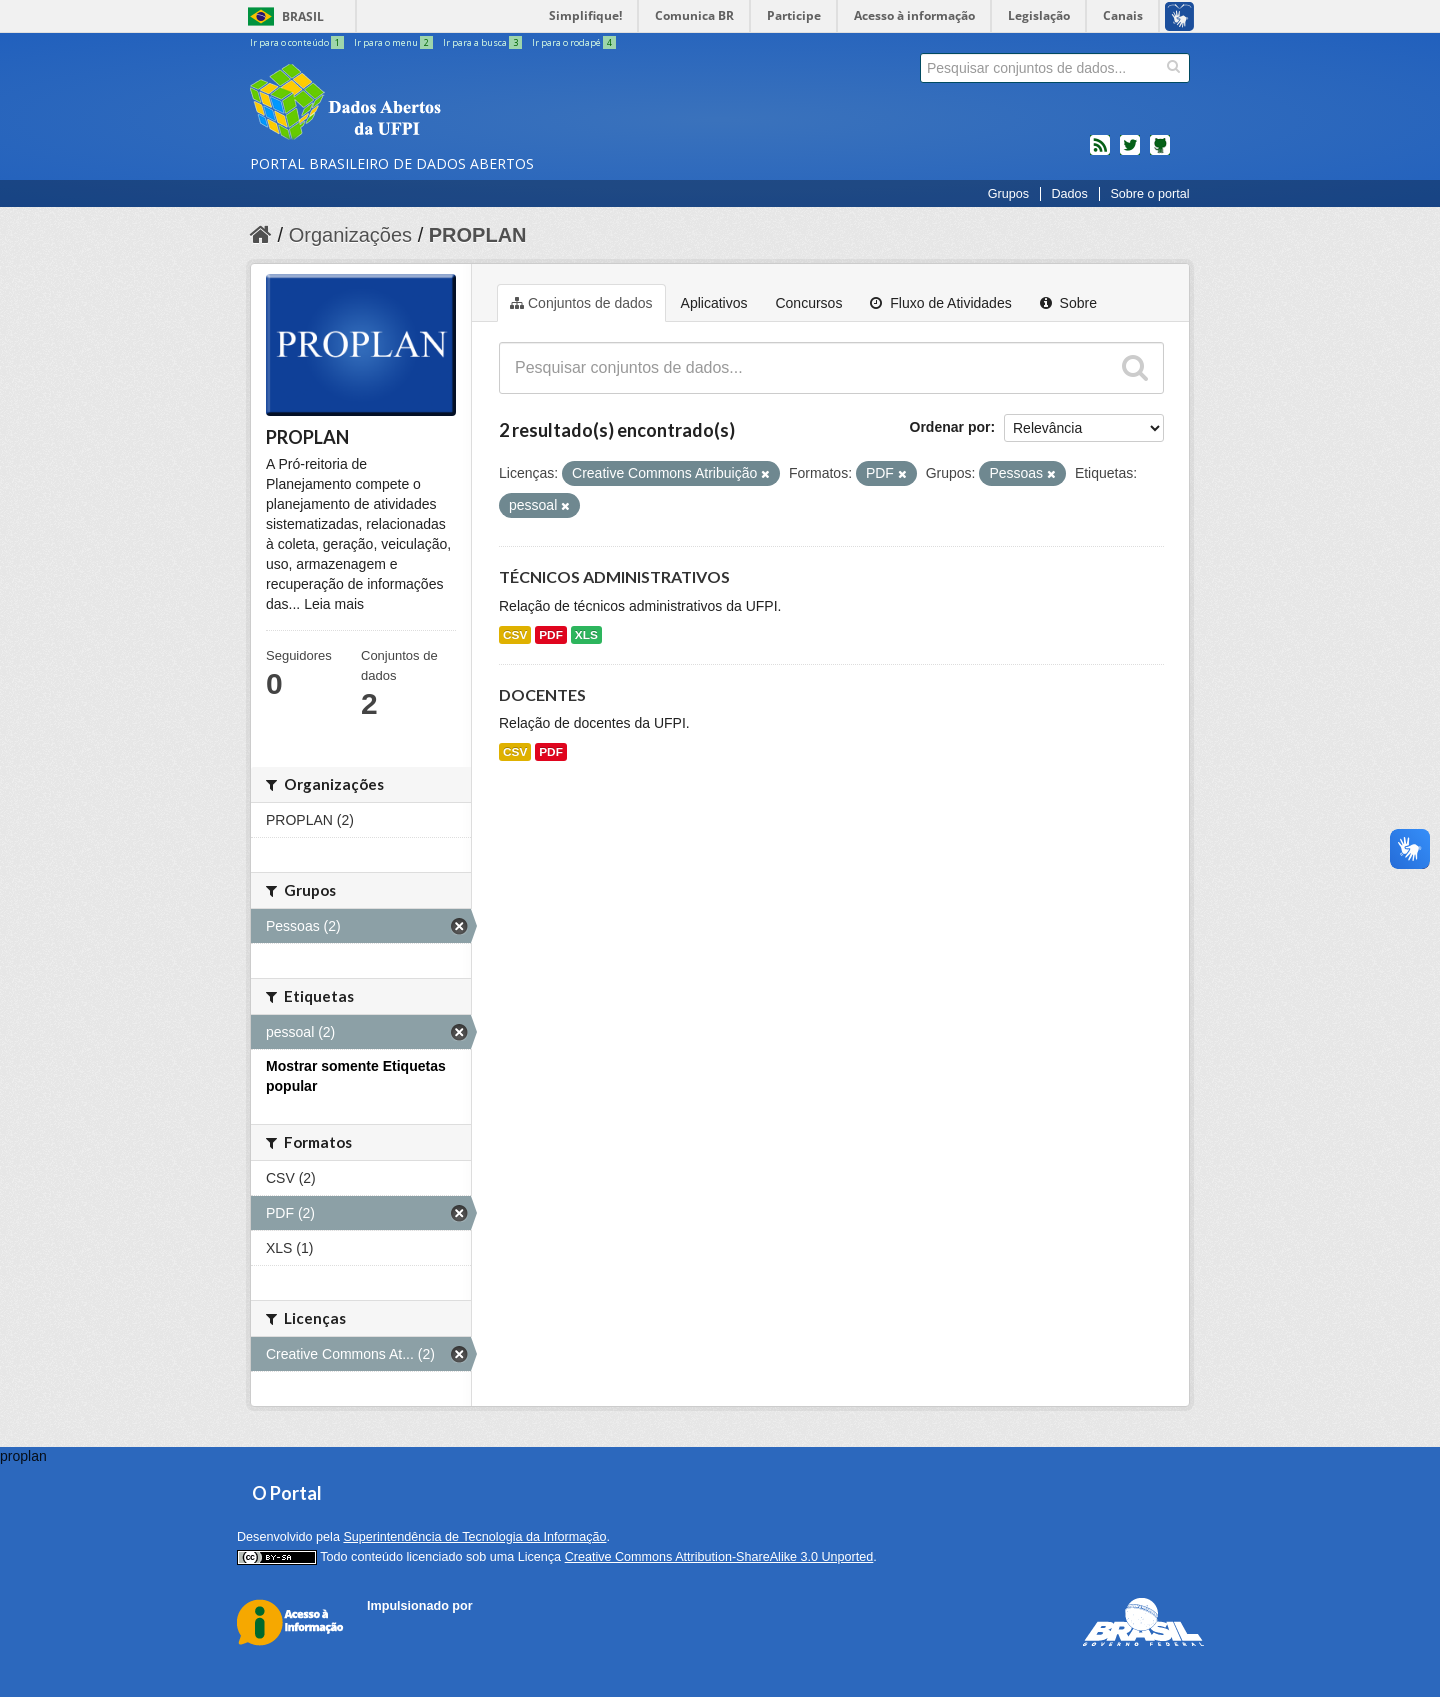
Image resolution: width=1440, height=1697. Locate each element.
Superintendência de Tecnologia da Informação (474, 1537)
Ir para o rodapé (574, 42)
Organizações (350, 235)
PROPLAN (478, 235)
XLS (586, 635)
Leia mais (334, 604)
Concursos (808, 303)
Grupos (1008, 194)
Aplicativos (714, 303)
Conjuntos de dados (581, 303)
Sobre (1068, 303)
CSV (515, 635)
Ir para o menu (394, 42)
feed (1100, 153)
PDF (551, 635)
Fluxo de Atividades (940, 303)
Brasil (303, 16)
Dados (1069, 194)
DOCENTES (542, 694)
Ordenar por (950, 427)
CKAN (401, 1628)
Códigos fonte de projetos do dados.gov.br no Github (1160, 153)
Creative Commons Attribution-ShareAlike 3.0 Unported (719, 1557)
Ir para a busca (483, 42)
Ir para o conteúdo (298, 42)
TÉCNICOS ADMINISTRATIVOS (614, 576)
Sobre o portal (1149, 194)
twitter (1130, 153)
